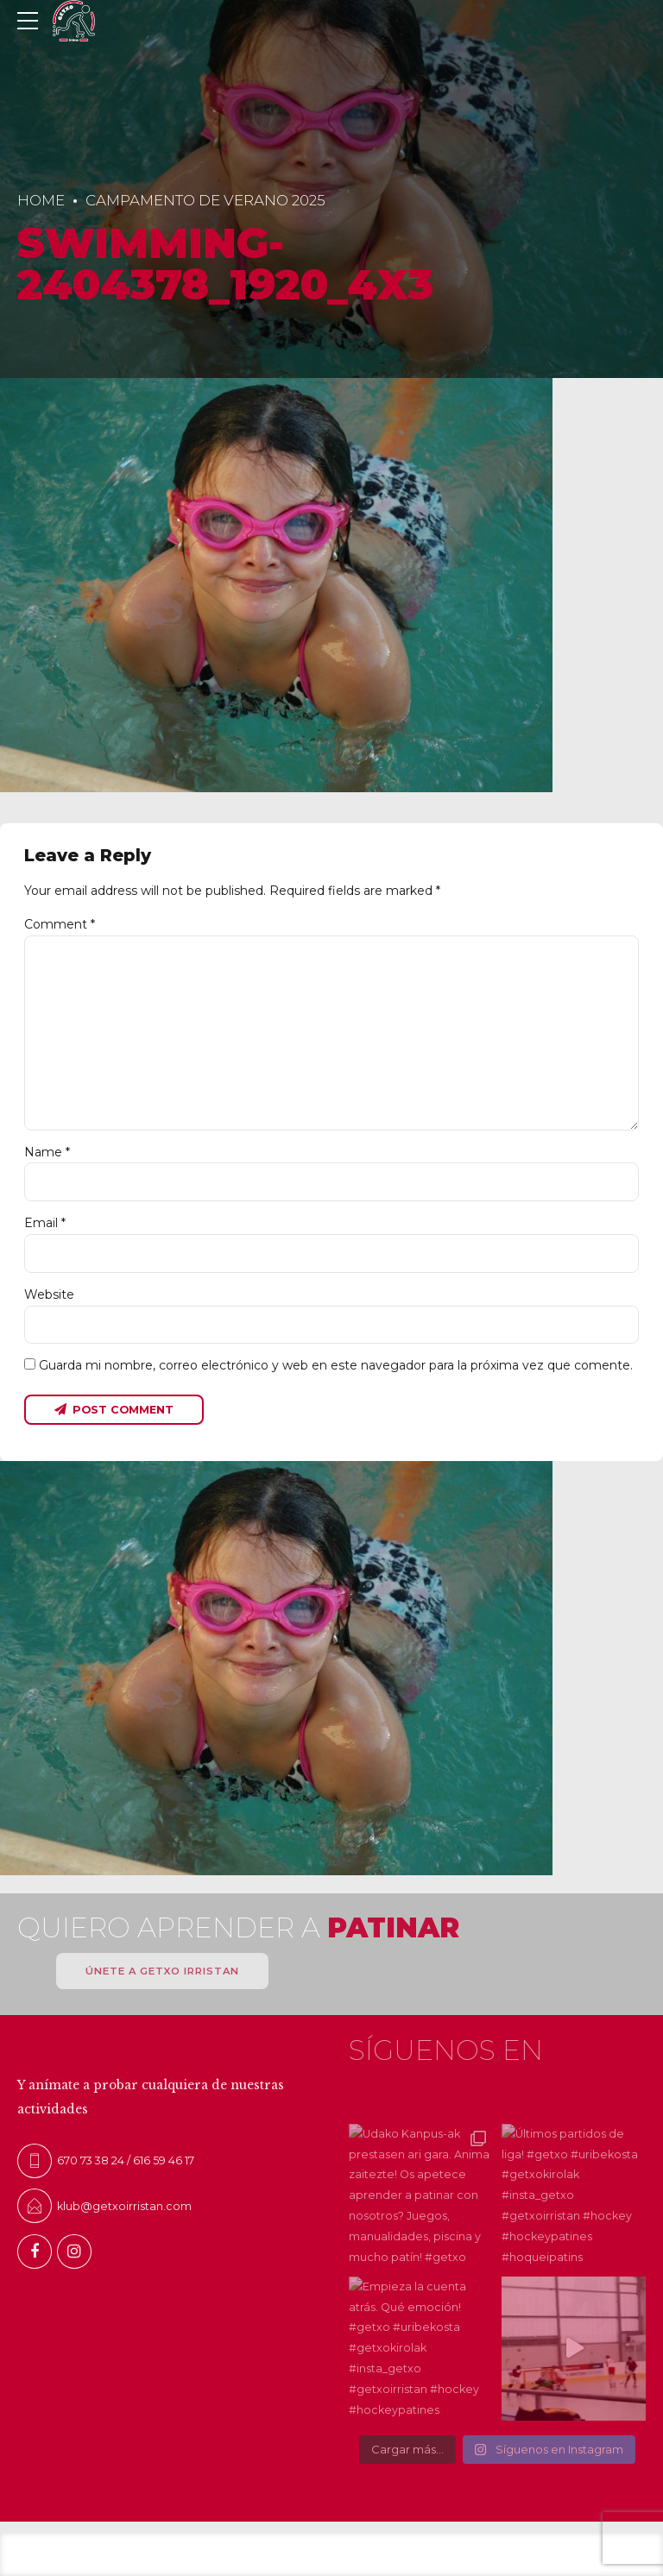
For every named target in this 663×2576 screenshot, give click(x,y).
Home (41, 200)
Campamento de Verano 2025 (205, 200)
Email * (45, 1223)
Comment (59, 924)
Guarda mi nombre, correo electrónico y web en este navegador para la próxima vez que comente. (336, 1365)
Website (49, 1294)
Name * (47, 1152)
